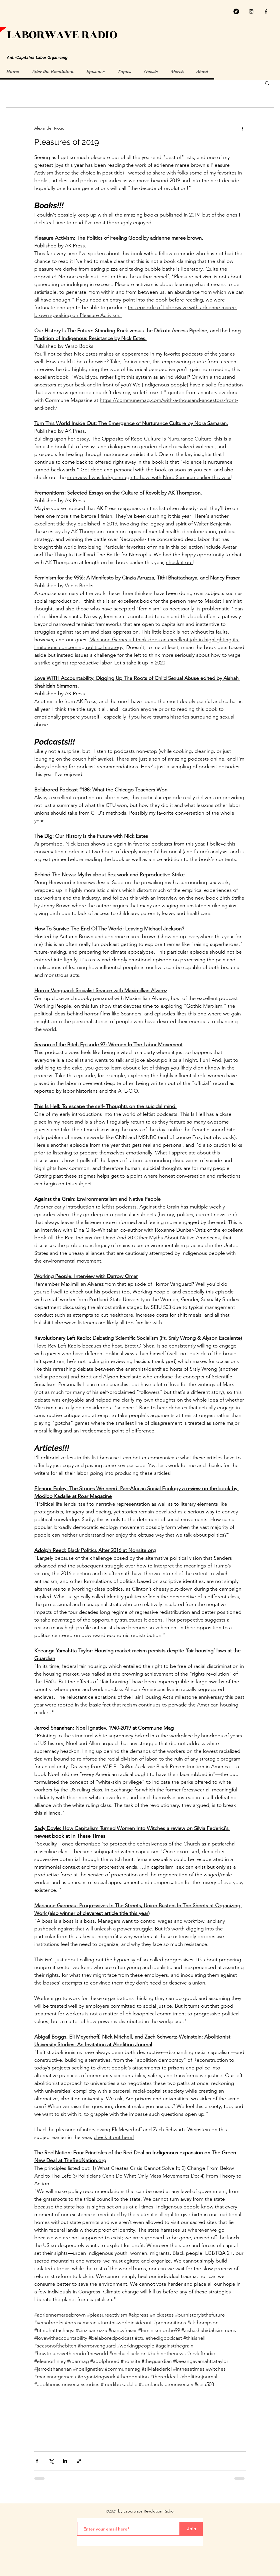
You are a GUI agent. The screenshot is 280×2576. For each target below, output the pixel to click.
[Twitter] (236, 11)
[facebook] (266, 11)
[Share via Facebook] (37, 2461)
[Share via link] (79, 2461)
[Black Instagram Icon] (251, 11)
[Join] (191, 2529)
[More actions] (242, 128)
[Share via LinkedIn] (65, 2461)
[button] (267, 83)
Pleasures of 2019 (66, 142)
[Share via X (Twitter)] (51, 2461)
